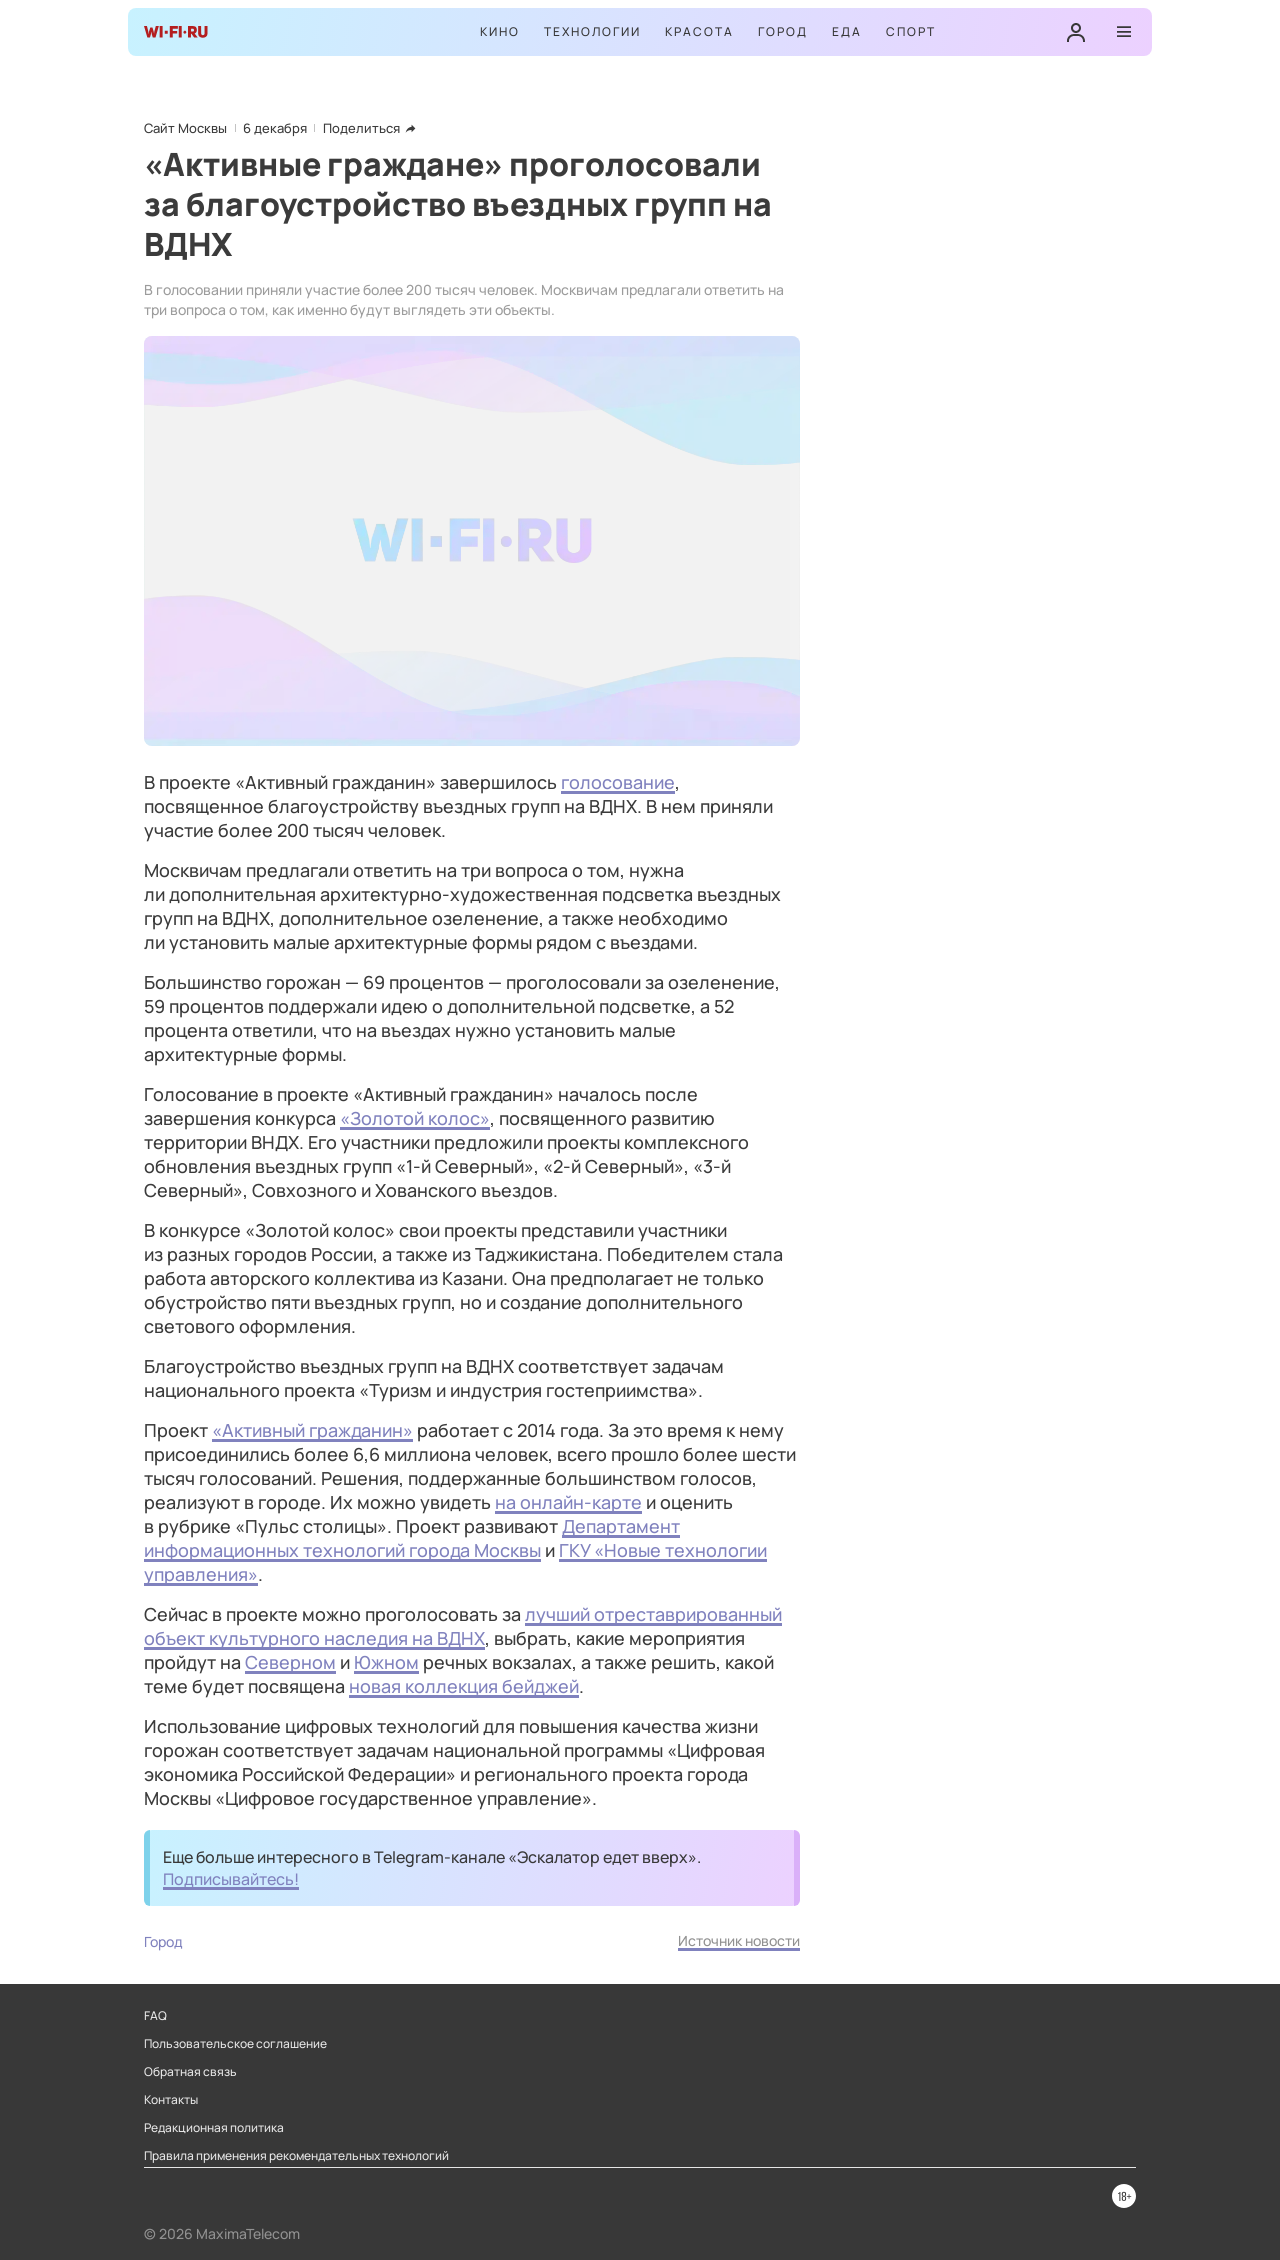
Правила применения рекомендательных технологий (296, 2156)
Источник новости (739, 1940)
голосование (618, 782)
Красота (699, 31)
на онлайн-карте (568, 1502)
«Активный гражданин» (312, 1430)
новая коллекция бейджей (464, 1686)
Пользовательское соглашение (235, 2044)
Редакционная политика (214, 2128)
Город (783, 31)
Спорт (911, 31)
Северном (290, 1662)
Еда (847, 31)
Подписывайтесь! (231, 1879)
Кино (500, 31)
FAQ (155, 2016)
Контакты (171, 2100)
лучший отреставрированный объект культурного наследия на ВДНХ (463, 1626)
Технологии (592, 31)
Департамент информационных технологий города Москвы (412, 1538)
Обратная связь (190, 2072)
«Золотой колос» (415, 1118)
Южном (386, 1662)
